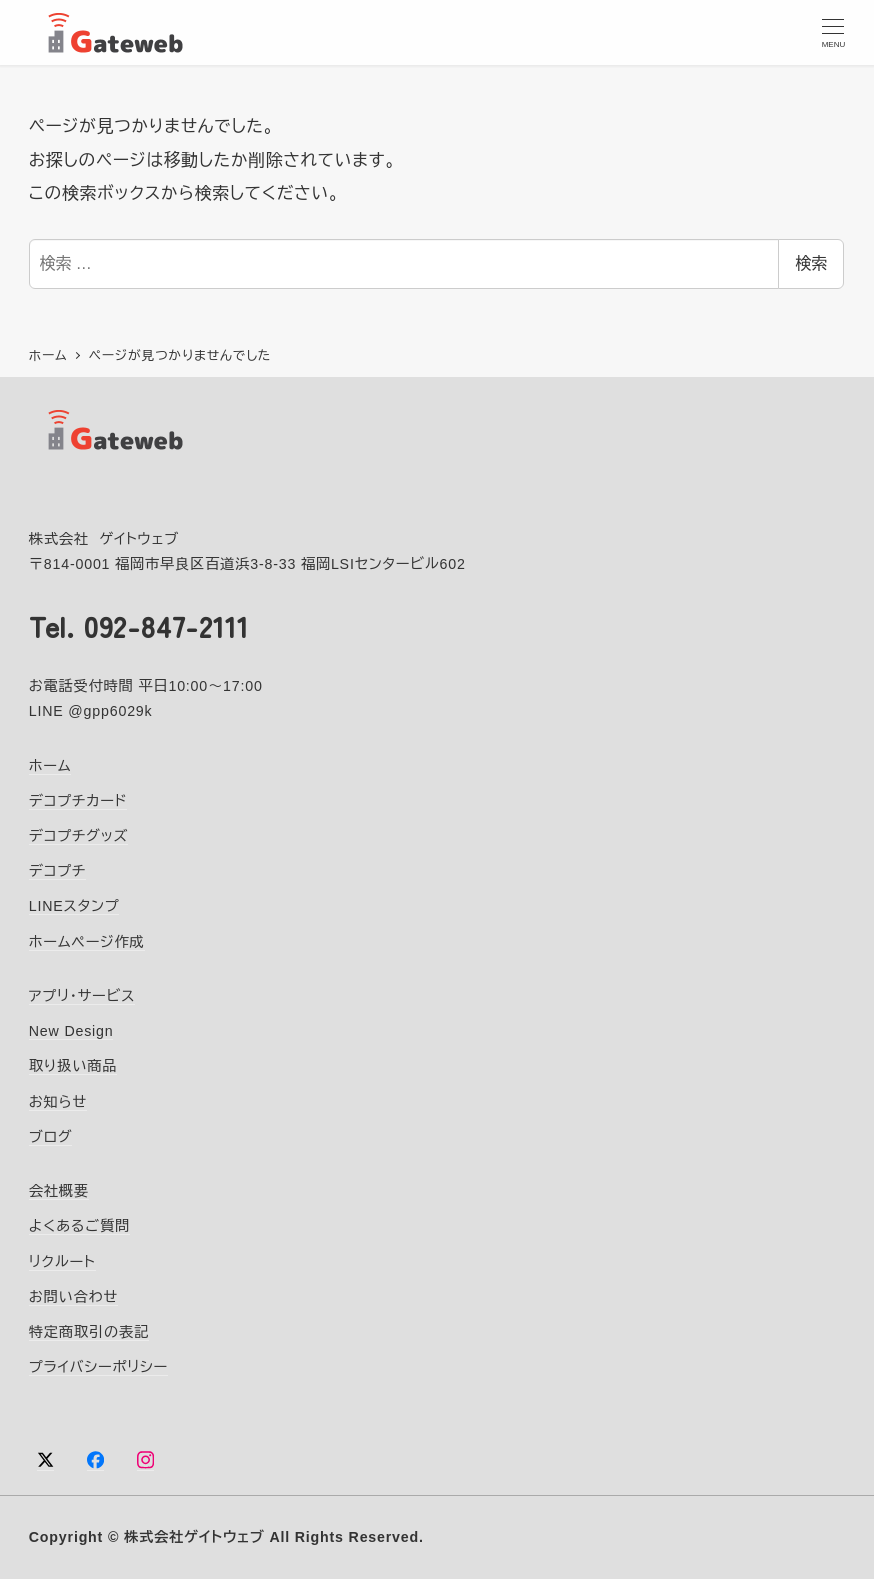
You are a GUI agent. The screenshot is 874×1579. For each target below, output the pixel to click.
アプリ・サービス (82, 996)
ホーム (50, 766)
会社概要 (59, 1191)
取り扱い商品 (73, 1067)
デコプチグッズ (78, 836)
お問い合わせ (73, 1297)
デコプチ (57, 872)
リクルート (62, 1262)
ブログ (51, 1137)
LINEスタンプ (74, 907)
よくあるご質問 (79, 1227)
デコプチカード (78, 801)
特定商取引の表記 (89, 1332)
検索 (811, 263)
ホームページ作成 (87, 942)
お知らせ (58, 1102)
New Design (71, 1031)
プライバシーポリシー (98, 1367)
